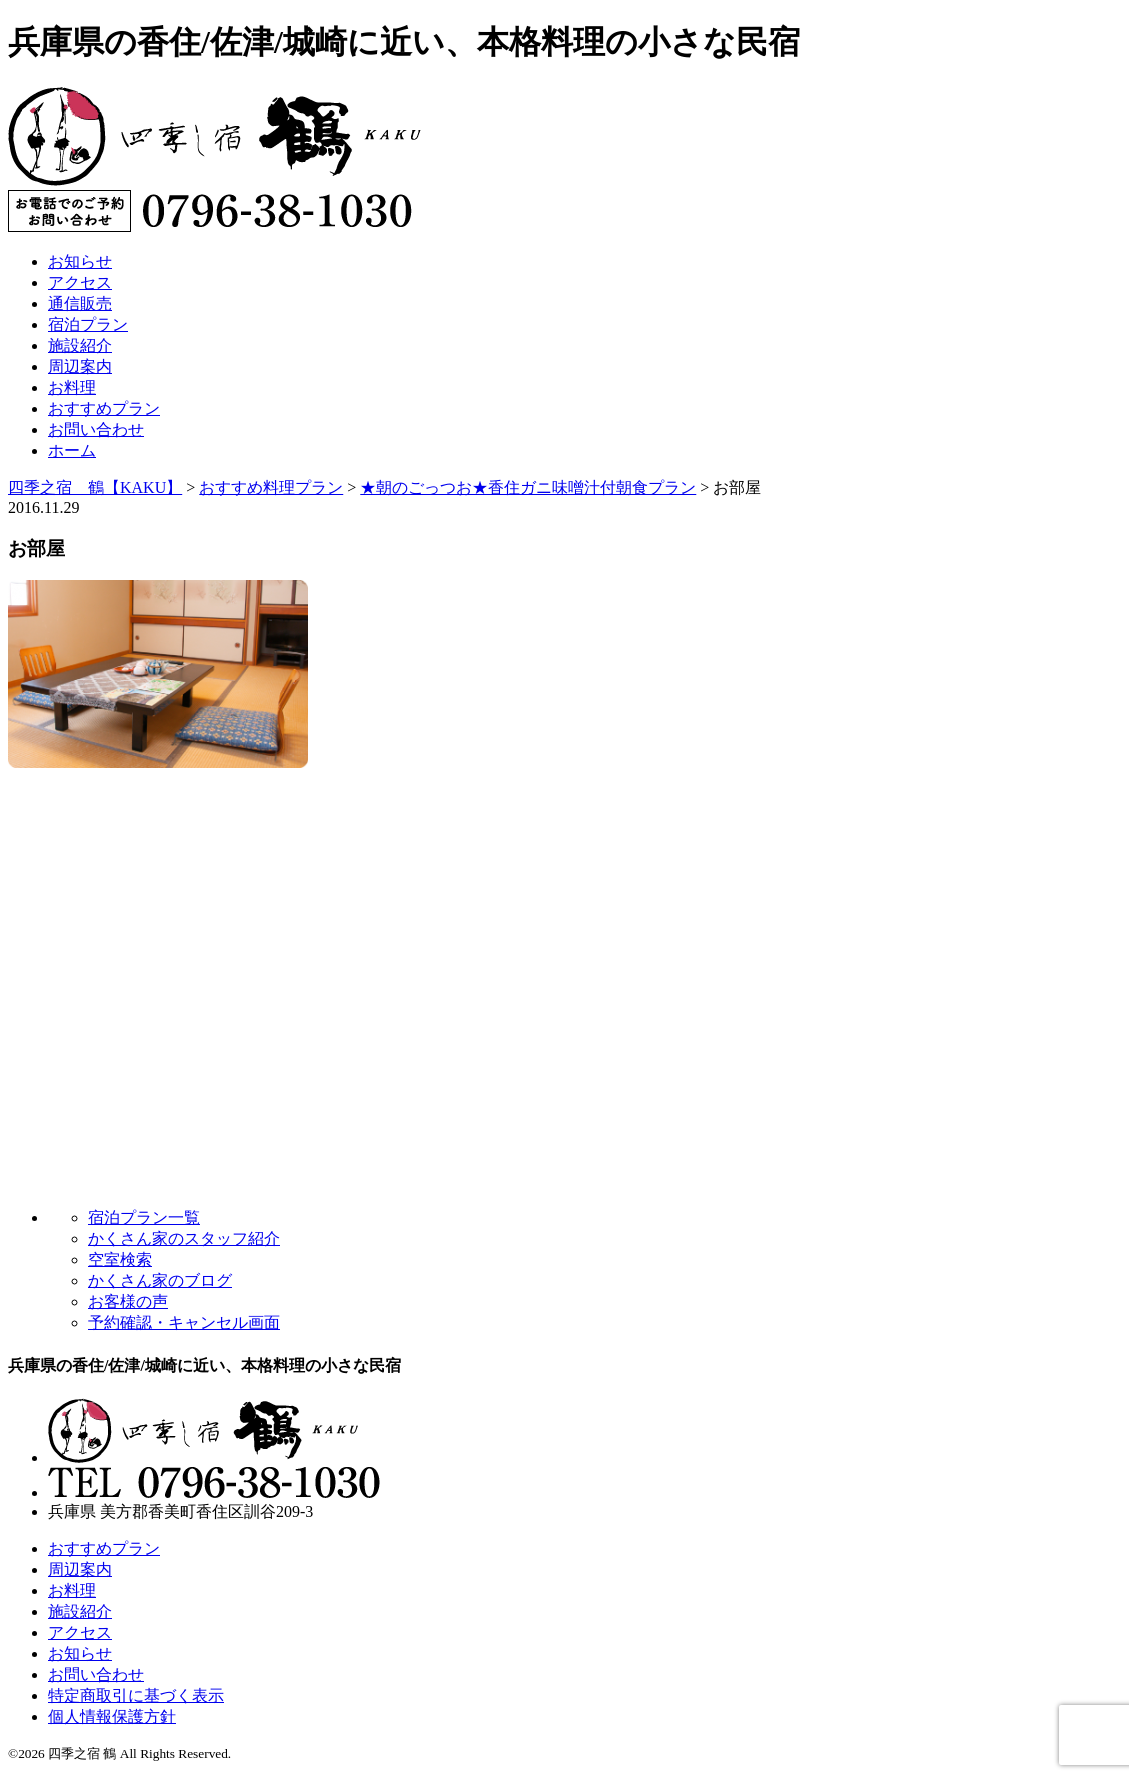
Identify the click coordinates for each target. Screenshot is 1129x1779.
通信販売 (80, 303)
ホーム (72, 450)
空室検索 (120, 1259)
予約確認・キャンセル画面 (184, 1322)
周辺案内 (80, 366)
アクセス (80, 282)
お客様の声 (128, 1301)
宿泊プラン (88, 324)
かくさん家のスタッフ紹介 (184, 1238)
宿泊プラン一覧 (144, 1217)
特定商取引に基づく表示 (136, 1695)
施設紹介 (80, 345)
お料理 (72, 387)
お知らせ (80, 261)
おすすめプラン (104, 408)
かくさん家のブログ (160, 1280)
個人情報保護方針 (112, 1716)
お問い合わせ (96, 429)
